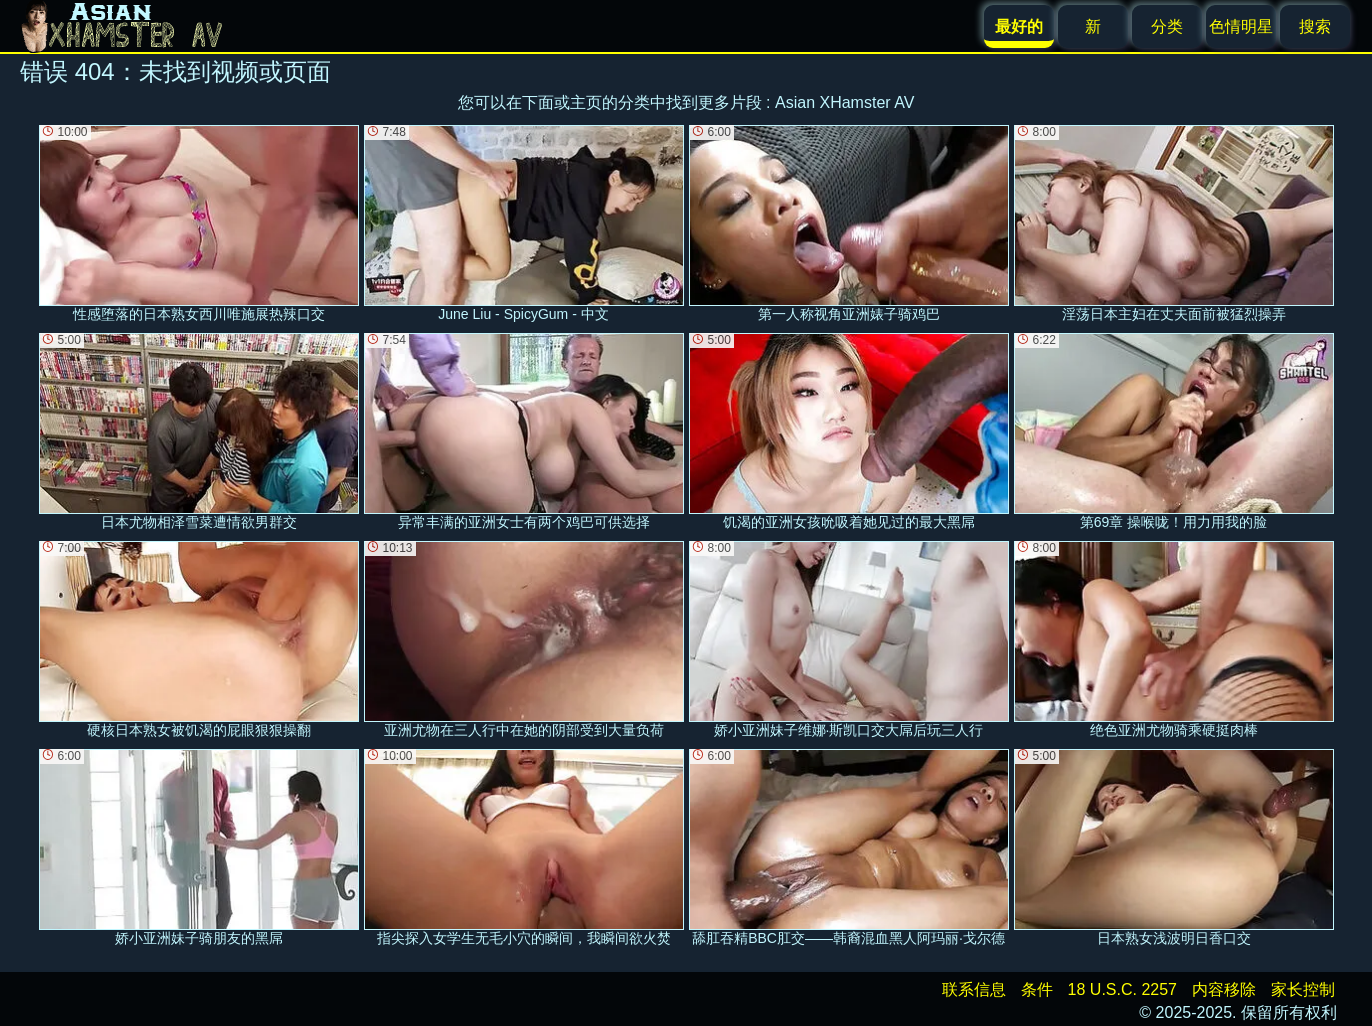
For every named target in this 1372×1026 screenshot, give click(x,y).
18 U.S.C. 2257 (1122, 989)
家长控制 (1303, 989)
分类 (1167, 26)
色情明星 (1241, 26)
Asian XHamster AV (844, 102)
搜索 (1315, 26)
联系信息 (974, 989)
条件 (1037, 989)
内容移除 (1224, 989)
